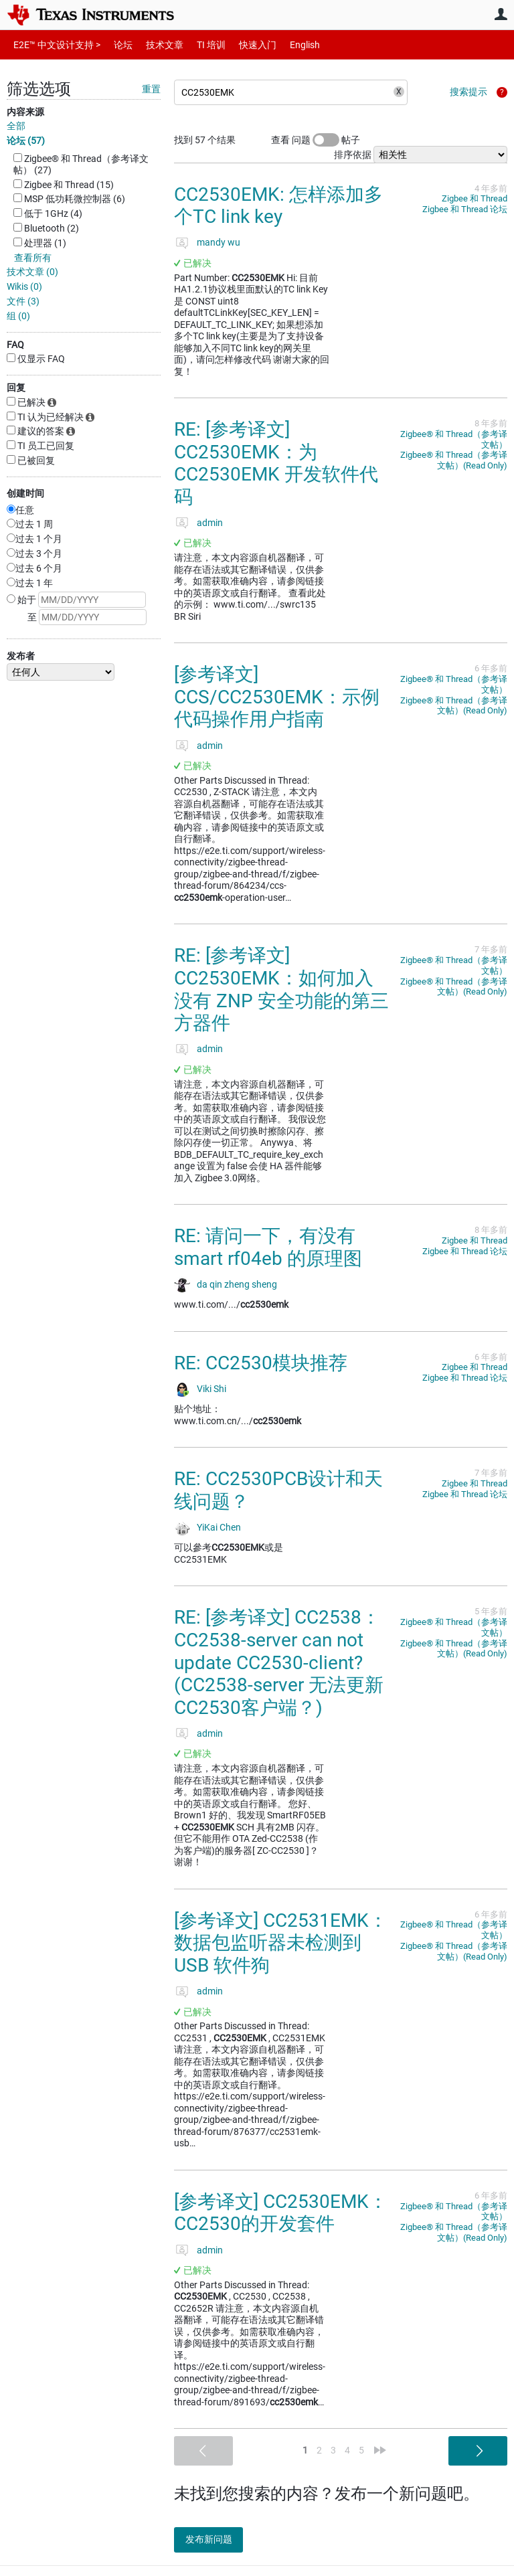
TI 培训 (199, 44)
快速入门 (244, 44)
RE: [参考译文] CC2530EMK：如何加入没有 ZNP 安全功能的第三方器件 (281, 989)
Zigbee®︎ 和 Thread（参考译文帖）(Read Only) (453, 460)
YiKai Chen (219, 1527)
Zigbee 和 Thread (474, 198)
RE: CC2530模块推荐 (260, 1363)
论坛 (115, 44)
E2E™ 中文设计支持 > (53, 44)
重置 (151, 89)
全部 (16, 125)
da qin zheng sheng (237, 1284)
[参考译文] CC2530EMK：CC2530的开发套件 (281, 2213)
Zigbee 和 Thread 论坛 (464, 209)
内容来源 (25, 111)
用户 (500, 14)
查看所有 (33, 257)
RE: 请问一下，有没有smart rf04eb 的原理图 (268, 1247)
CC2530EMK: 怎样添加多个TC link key (278, 205)
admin (210, 522)
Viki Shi (211, 1388)
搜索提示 (468, 91)
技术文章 (155, 44)
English (289, 44)
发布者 (21, 656)
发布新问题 (217, 2539)
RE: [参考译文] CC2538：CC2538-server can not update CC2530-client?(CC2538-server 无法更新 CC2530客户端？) (278, 1662)
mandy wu (218, 242)
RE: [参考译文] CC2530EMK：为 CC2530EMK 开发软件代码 (276, 463)
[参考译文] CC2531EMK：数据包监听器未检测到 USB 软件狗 (281, 1942)
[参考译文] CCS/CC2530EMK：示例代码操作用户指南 (276, 696)
